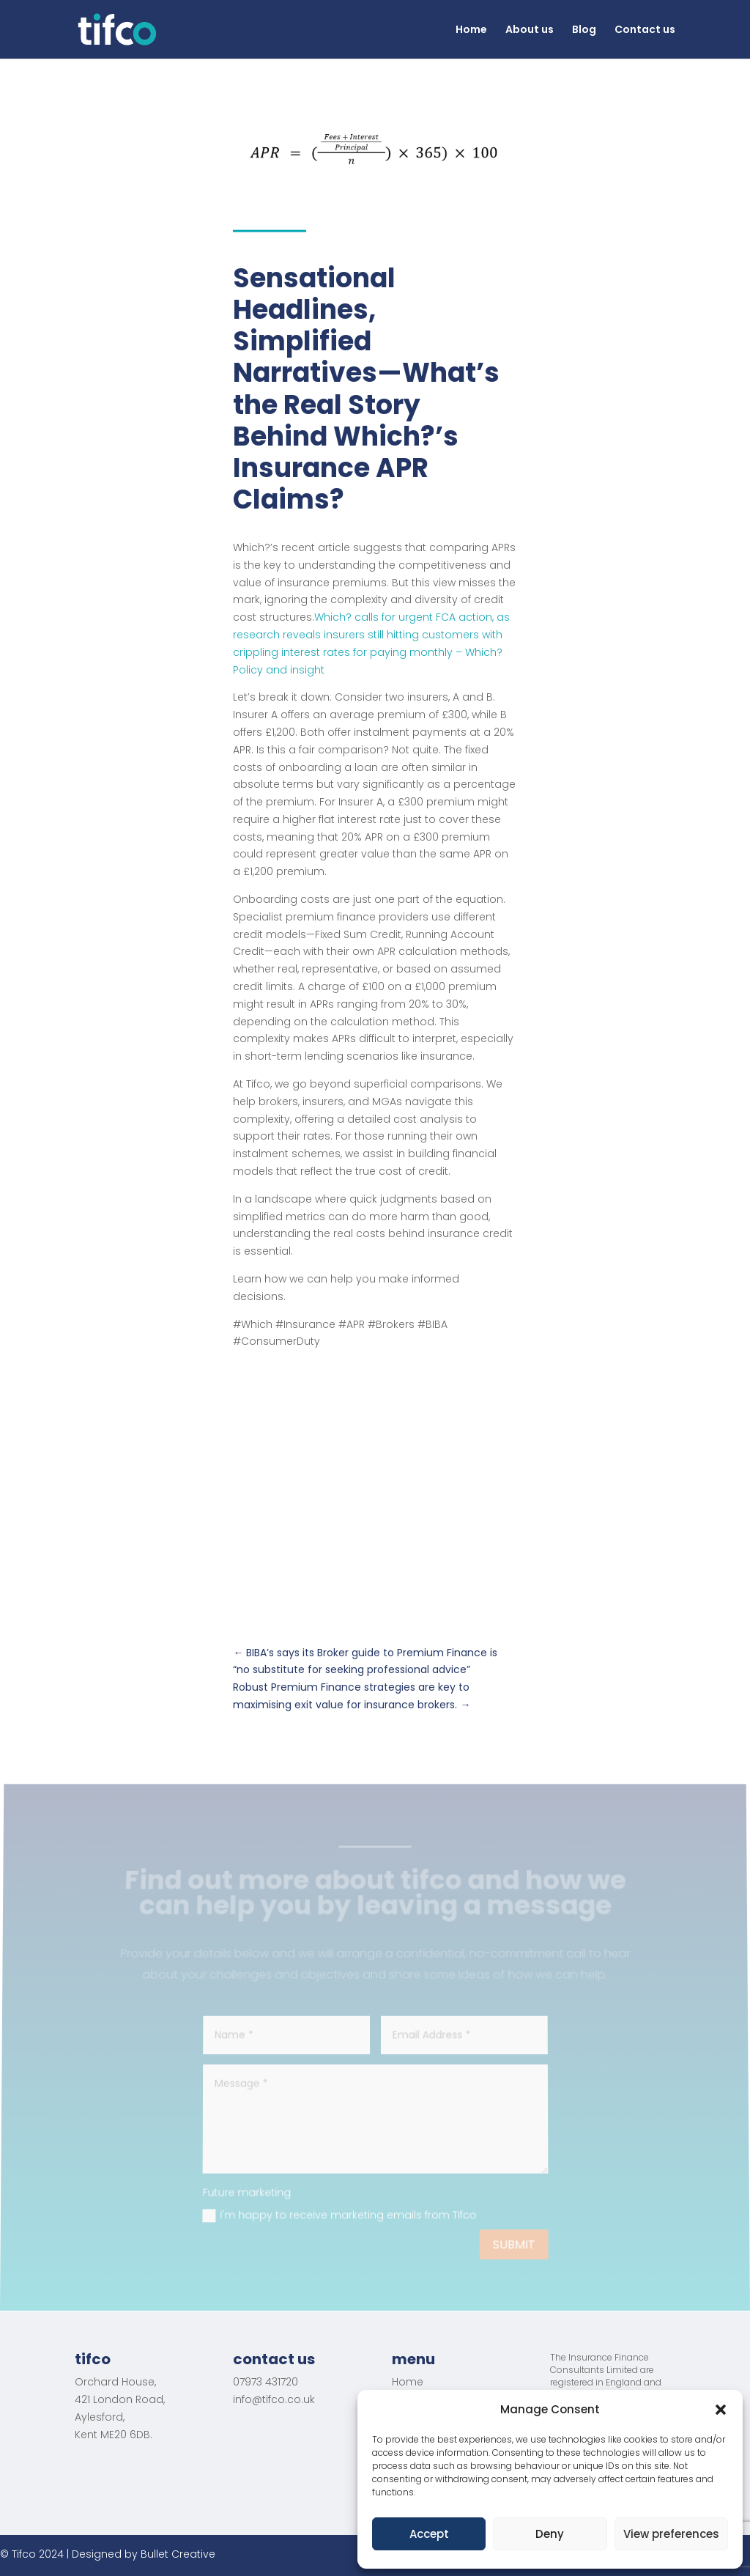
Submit (513, 2245)
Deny (549, 2534)
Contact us (645, 30)
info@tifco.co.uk (274, 2399)
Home (471, 30)
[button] (720, 2409)
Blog (584, 30)
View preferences (671, 2534)
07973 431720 (265, 2381)
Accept (429, 2534)
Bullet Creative (178, 2554)
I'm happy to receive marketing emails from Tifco (339, 2215)
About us (529, 30)
